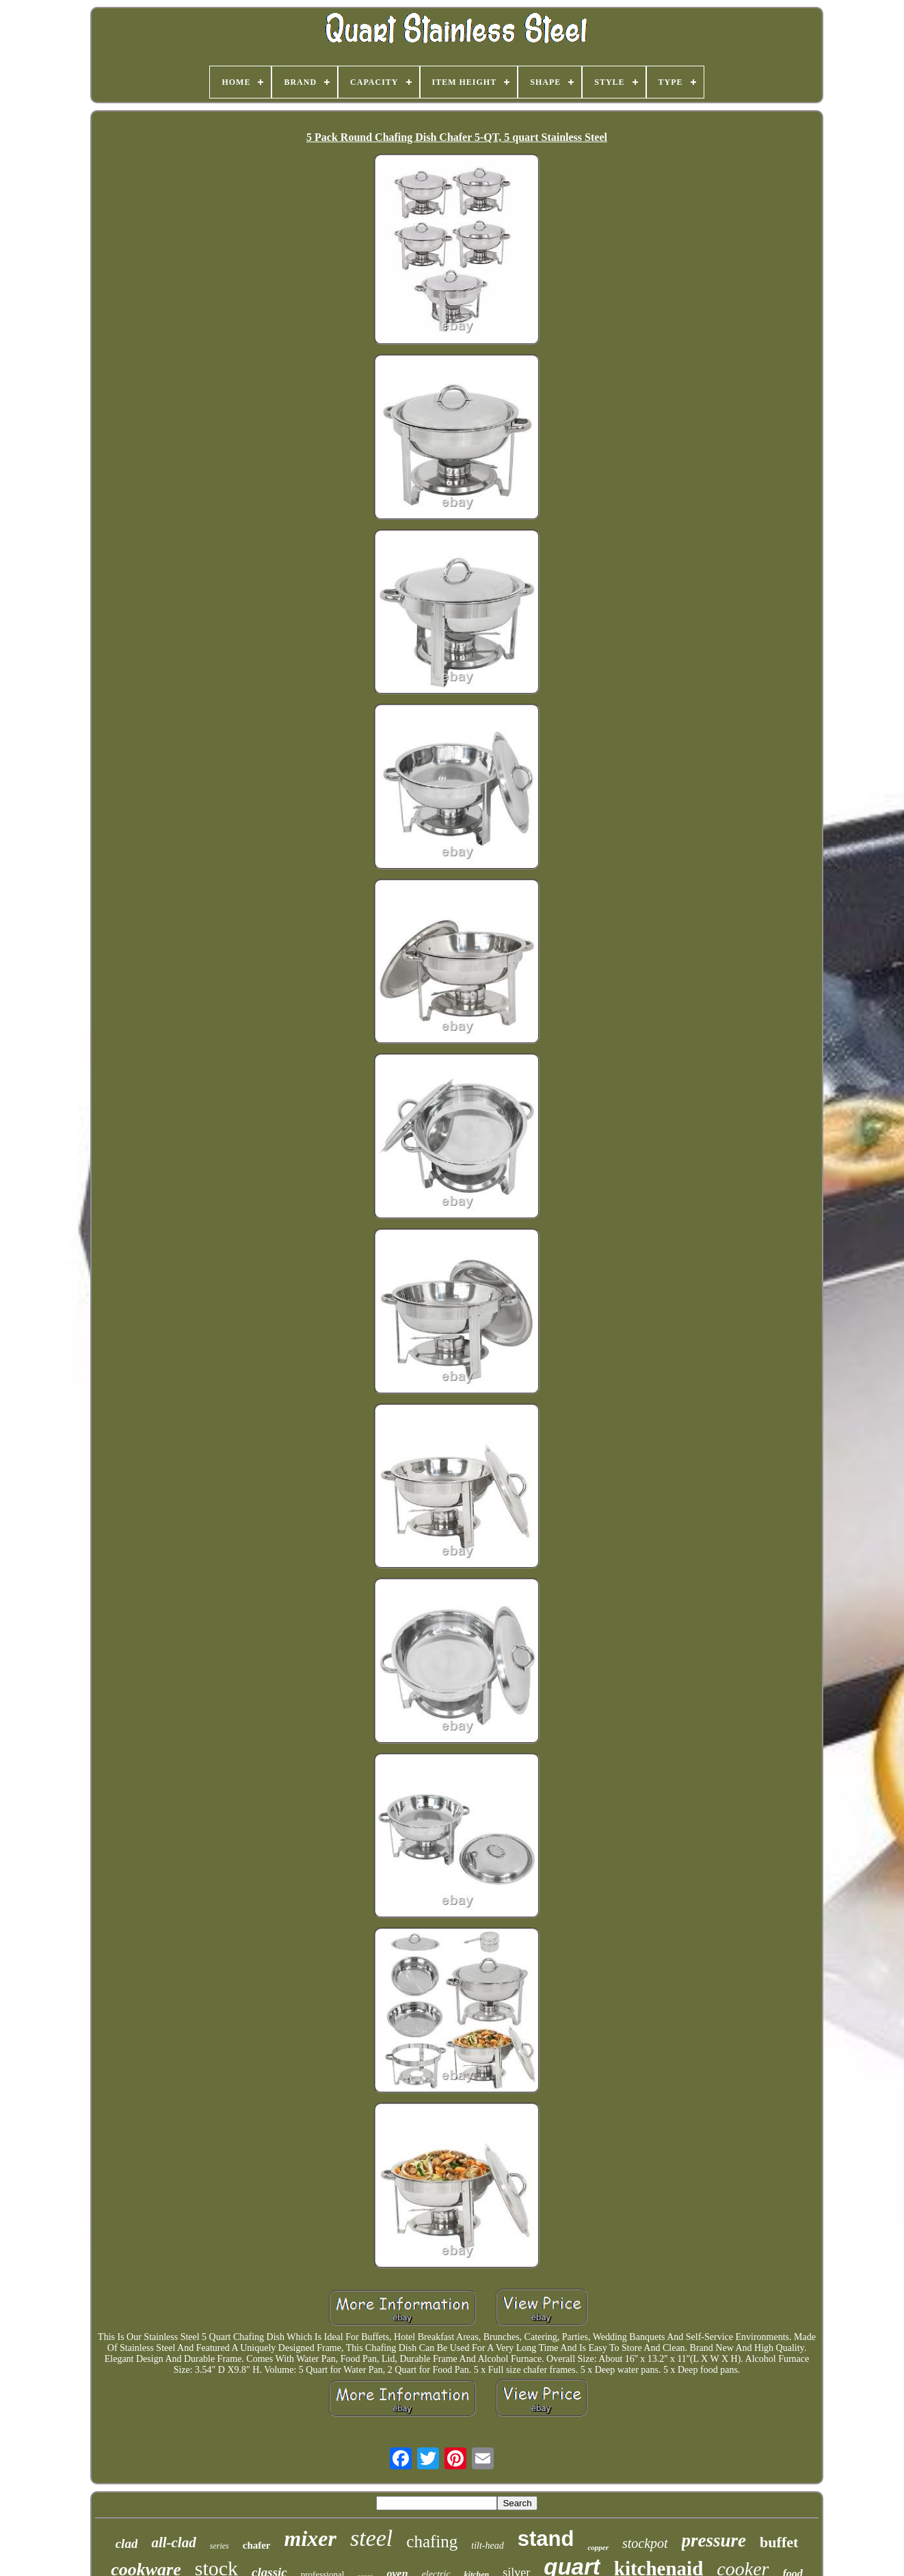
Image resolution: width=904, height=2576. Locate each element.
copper (598, 2547)
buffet (779, 2542)
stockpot (645, 2543)
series (219, 2546)
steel (371, 2538)
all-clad (173, 2542)
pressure (714, 2540)
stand (546, 2539)
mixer (310, 2538)
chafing (431, 2541)
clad (127, 2543)
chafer (257, 2545)
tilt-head (487, 2545)
